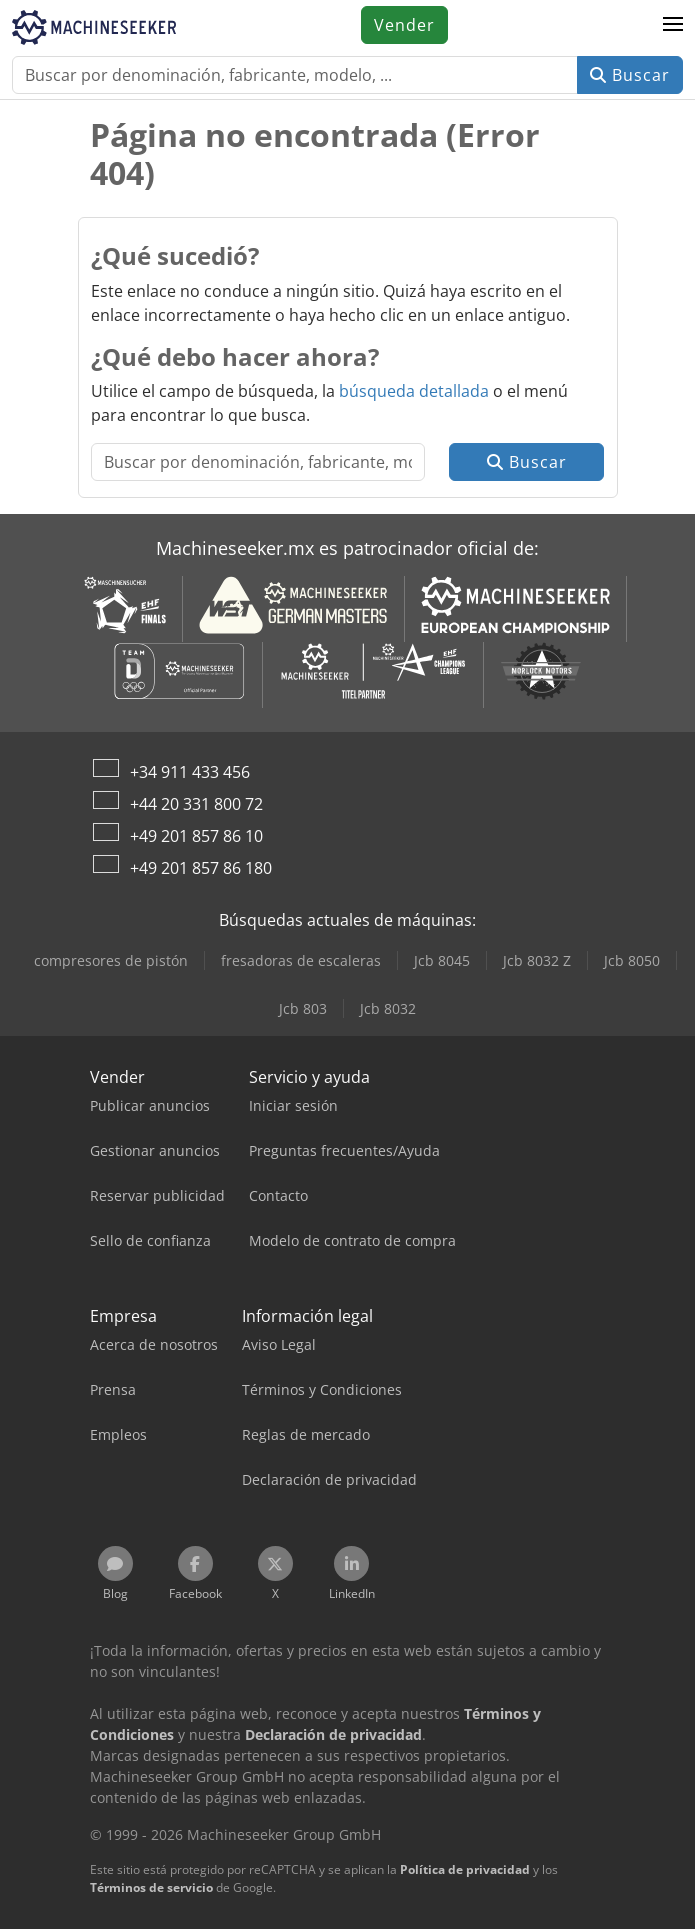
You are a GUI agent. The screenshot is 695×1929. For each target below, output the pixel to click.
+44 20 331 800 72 (196, 804)
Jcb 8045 (442, 960)
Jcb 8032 (388, 1008)
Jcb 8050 (632, 960)
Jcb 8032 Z (537, 960)
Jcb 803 (303, 1008)
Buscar (630, 75)
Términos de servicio (151, 1887)
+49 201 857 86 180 (201, 868)
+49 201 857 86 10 (196, 836)
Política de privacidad (465, 1869)
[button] (673, 25)
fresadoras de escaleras (301, 960)
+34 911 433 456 (190, 772)
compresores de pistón (111, 960)
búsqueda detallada (414, 391)
